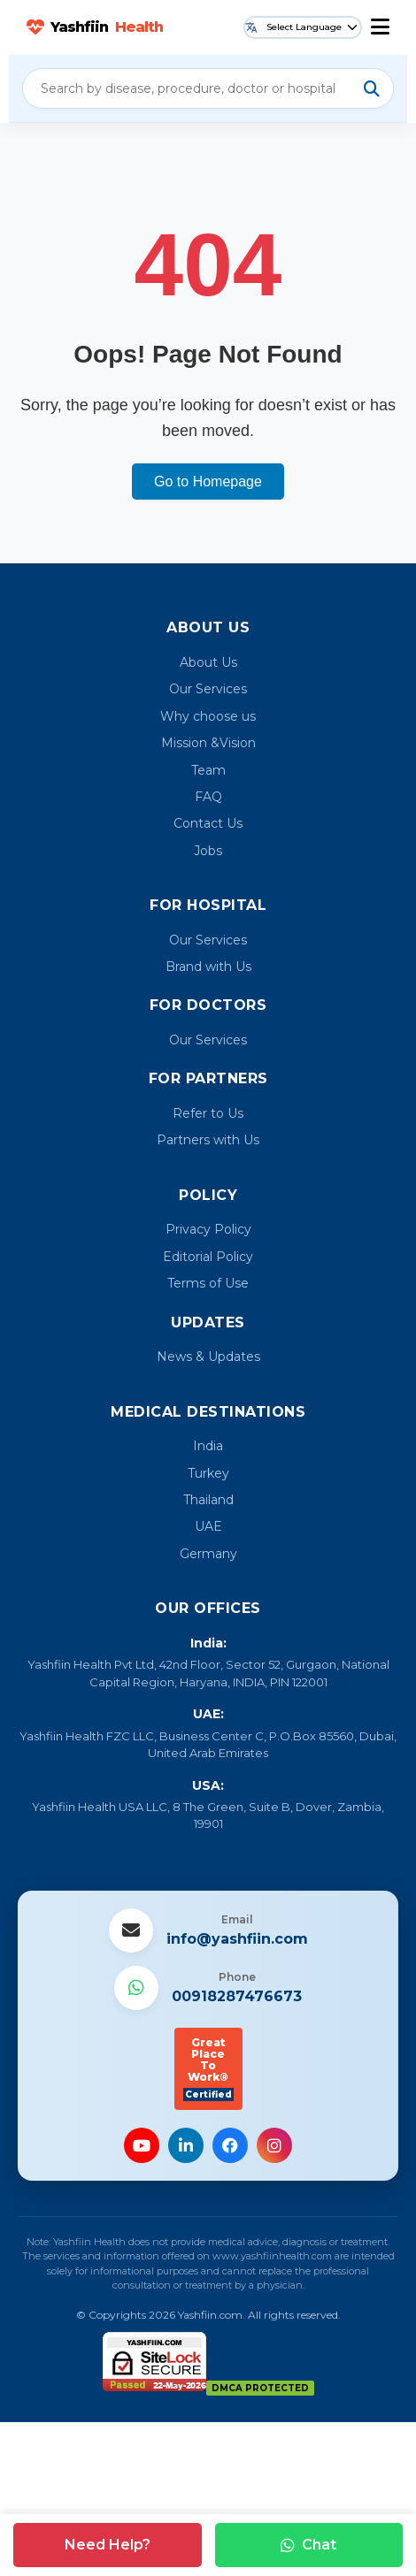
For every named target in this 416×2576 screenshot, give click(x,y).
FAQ (208, 797)
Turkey (208, 1473)
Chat (308, 2544)
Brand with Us (208, 967)
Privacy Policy (208, 1229)
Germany (208, 1554)
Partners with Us (208, 1140)
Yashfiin (95, 27)
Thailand (208, 1500)
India (208, 1446)
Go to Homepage (208, 481)
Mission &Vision (208, 743)
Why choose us (208, 716)
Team (208, 770)
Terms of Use (208, 1283)
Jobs (208, 851)
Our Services (208, 689)
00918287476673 (237, 1996)
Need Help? (107, 2544)
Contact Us (208, 823)
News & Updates (208, 1356)
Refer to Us (208, 1113)
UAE (208, 1526)
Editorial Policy (208, 1257)
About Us (208, 662)
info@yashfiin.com (237, 1938)
